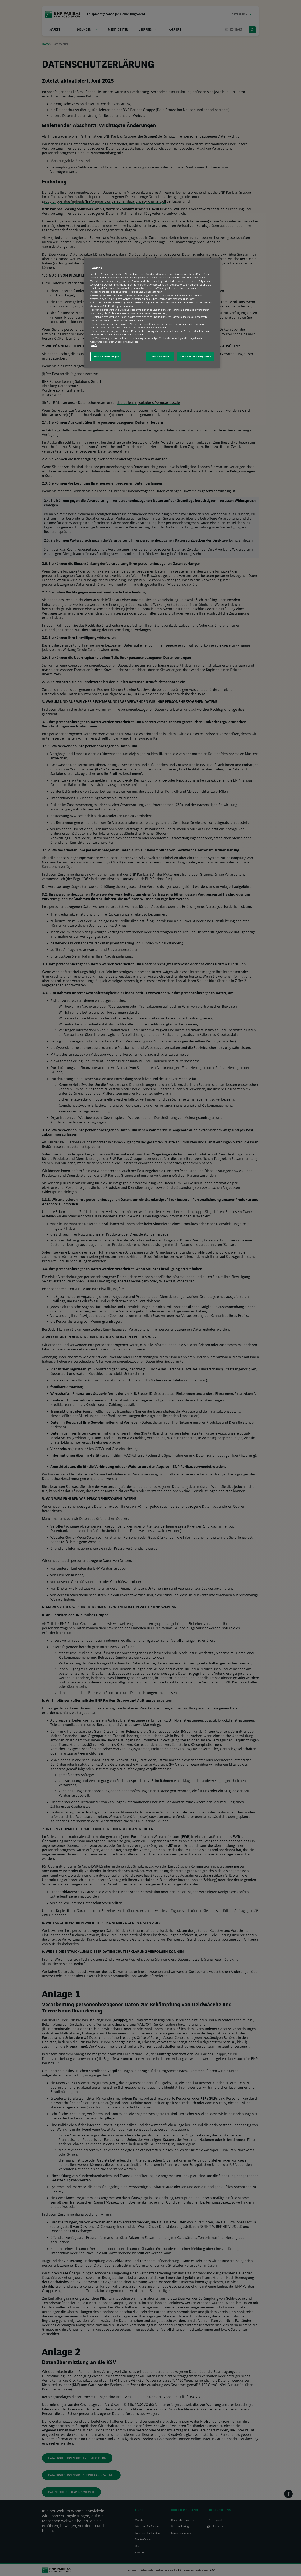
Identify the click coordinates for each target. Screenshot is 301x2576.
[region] (152, 313)
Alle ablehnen (160, 356)
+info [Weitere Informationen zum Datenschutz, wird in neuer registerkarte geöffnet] (94, 345)
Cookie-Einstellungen (106, 356)
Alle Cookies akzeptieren (195, 356)
